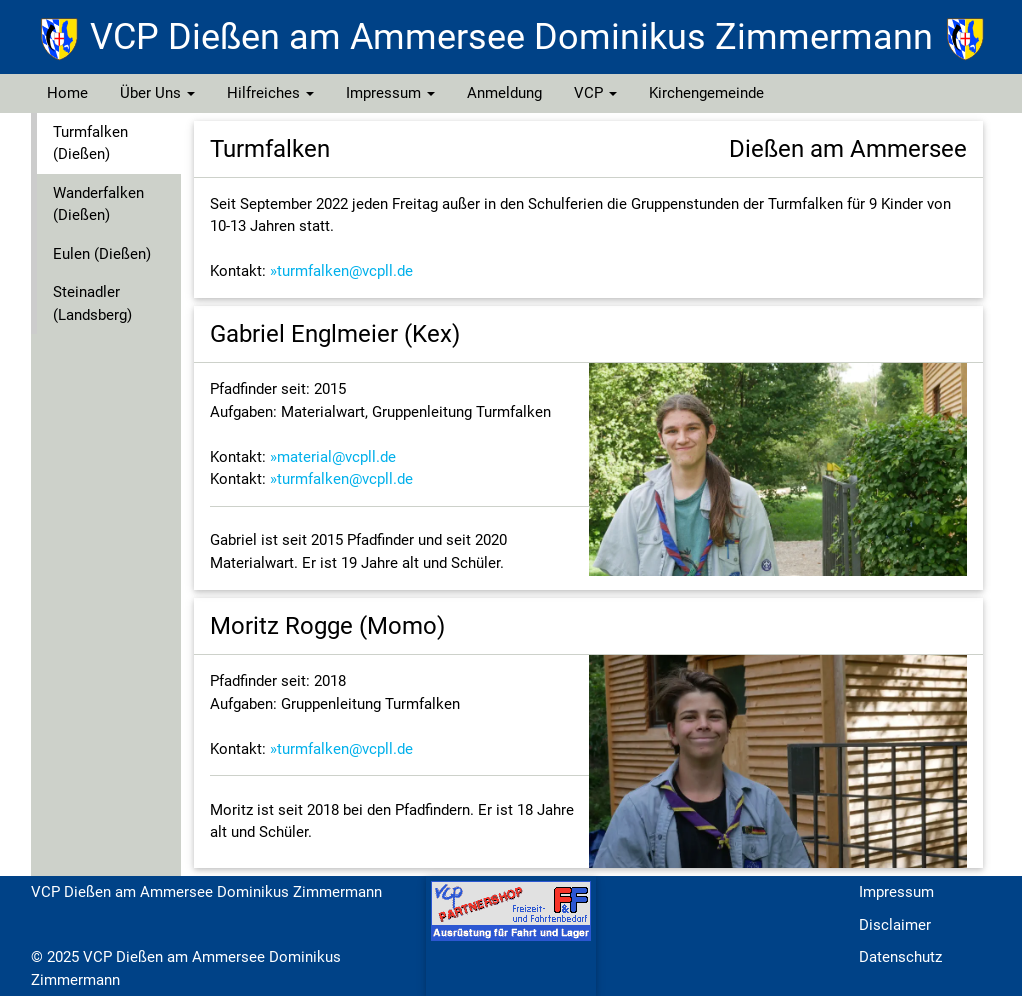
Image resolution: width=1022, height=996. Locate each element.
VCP (595, 93)
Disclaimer (895, 925)
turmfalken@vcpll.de (345, 271)
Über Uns (157, 93)
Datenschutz (900, 957)
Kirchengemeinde (706, 93)
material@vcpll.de (336, 457)
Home (67, 93)
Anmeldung (504, 93)
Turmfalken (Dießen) (90, 143)
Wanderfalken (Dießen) (98, 204)
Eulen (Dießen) (102, 254)
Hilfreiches (270, 93)
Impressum (390, 93)
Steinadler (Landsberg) (92, 303)
